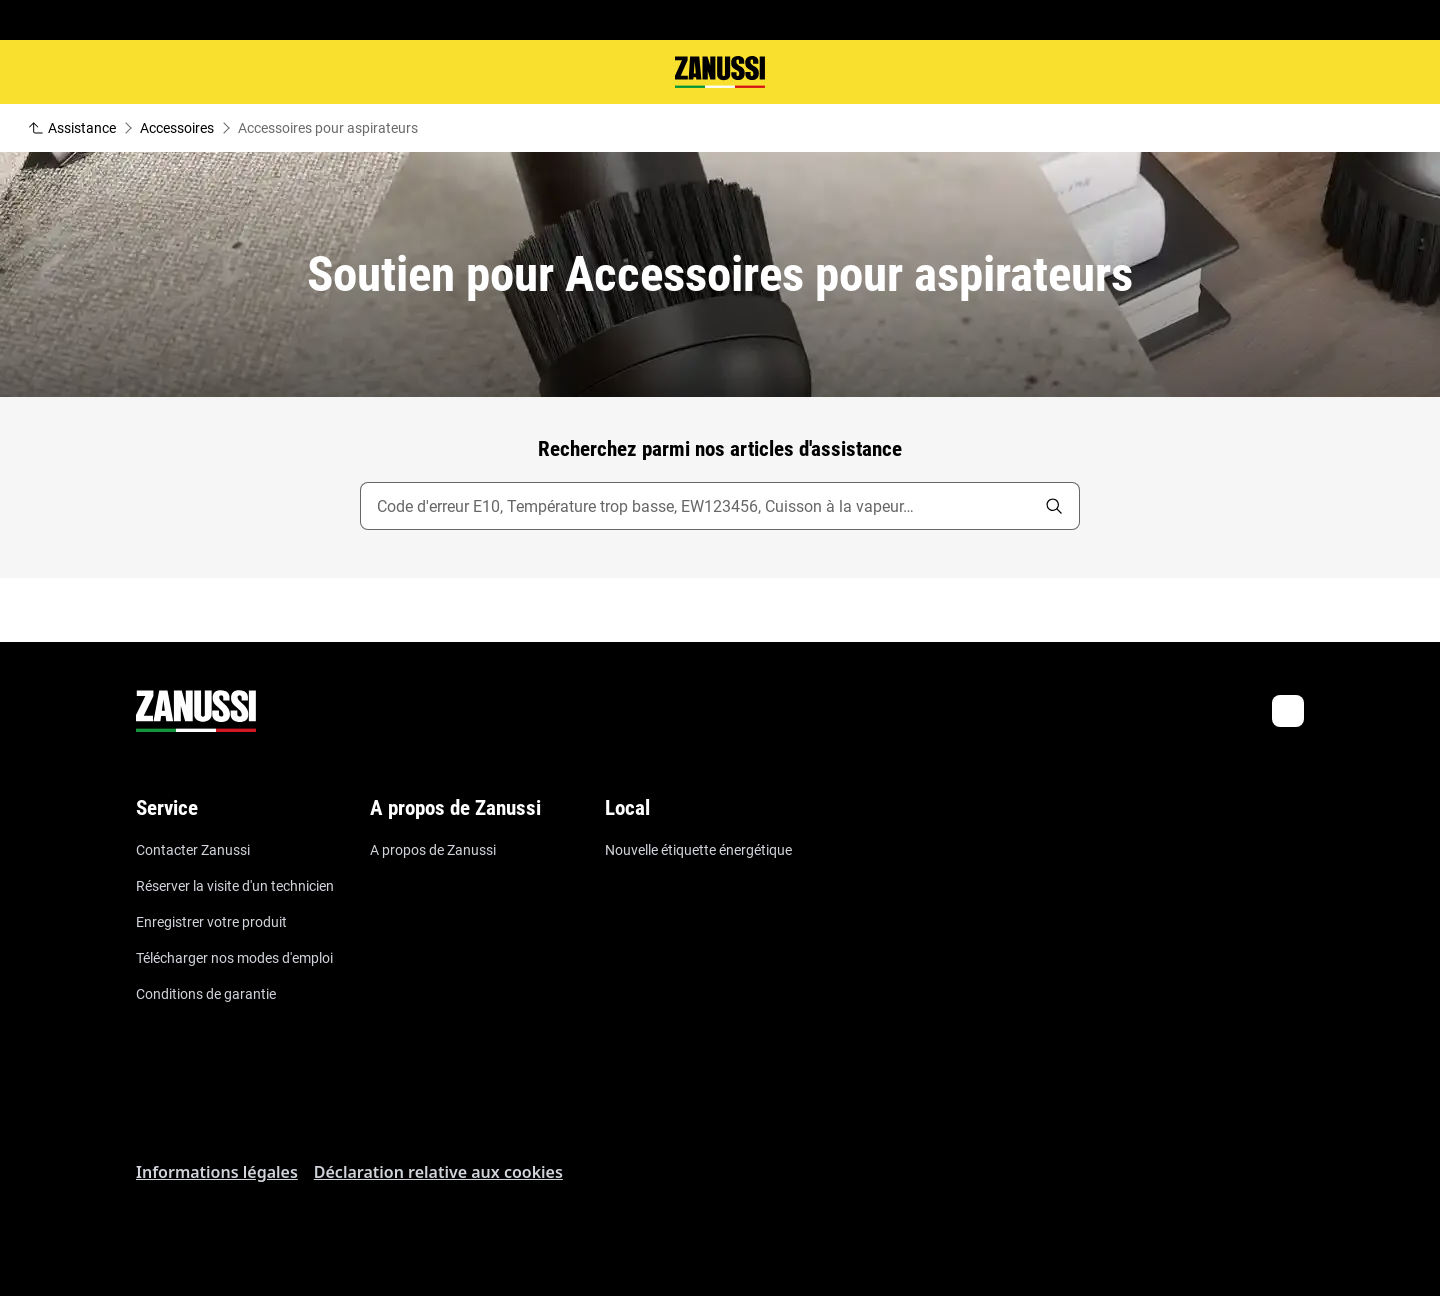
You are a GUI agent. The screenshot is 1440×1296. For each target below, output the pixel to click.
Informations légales (217, 1172)
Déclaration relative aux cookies (438, 1172)
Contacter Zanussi (193, 850)
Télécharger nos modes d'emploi (234, 958)
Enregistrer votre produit (211, 922)
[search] (1054, 506)
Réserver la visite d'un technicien (235, 886)
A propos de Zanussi (433, 850)
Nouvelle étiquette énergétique (698, 850)
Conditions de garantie (206, 994)
